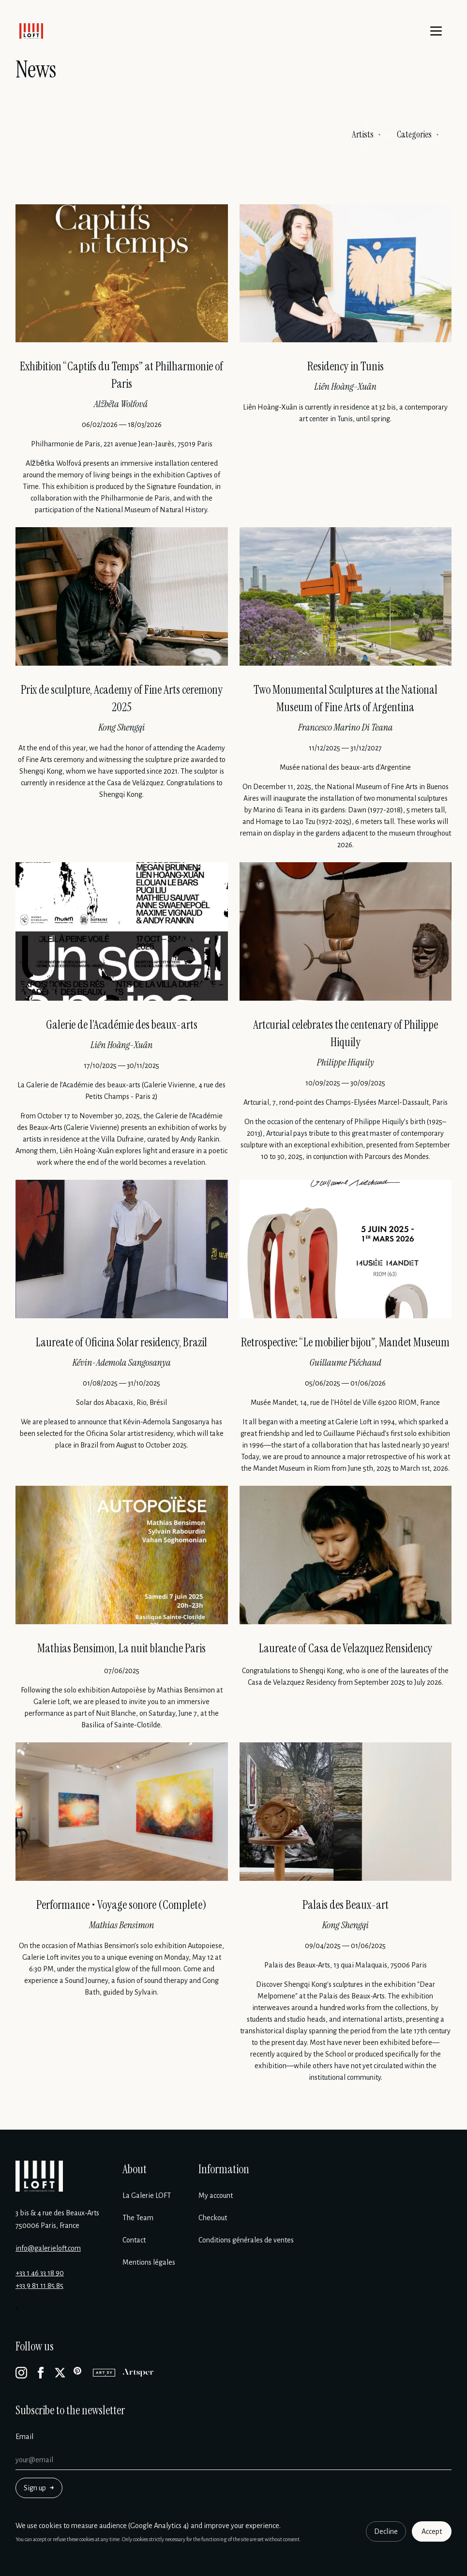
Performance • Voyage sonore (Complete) (121, 1904)
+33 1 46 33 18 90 (39, 2273)
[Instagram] (21, 2372)
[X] (60, 2372)
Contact (134, 2240)
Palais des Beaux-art (345, 1904)
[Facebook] (40, 2372)
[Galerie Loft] (39, 2176)
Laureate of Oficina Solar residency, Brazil (121, 1342)
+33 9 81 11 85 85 (39, 2285)
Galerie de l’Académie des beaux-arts (121, 1024)
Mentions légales (148, 2262)
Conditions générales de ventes (246, 2240)
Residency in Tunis (345, 366)
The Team (137, 2218)
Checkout (212, 2218)
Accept (432, 2531)
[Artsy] (104, 2372)
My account (215, 2195)
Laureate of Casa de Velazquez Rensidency (345, 1648)
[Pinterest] (79, 2372)
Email (24, 2436)
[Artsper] (138, 2372)
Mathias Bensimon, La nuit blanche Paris (121, 1648)
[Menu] (436, 31)
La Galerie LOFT (146, 2195)
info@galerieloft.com (48, 2248)
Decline (386, 2531)
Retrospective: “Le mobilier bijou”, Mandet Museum (345, 1342)
